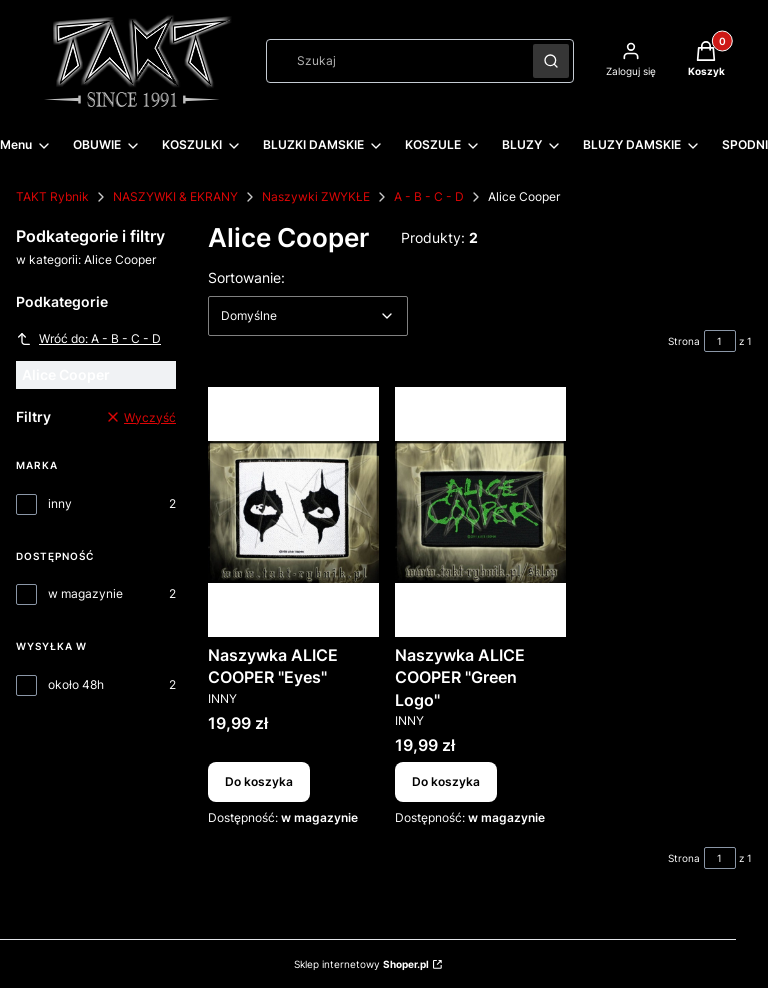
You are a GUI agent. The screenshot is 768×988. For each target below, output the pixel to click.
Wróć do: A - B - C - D (88, 339)
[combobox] (393, 61)
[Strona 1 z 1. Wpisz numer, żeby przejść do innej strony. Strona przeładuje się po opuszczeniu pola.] (720, 341)
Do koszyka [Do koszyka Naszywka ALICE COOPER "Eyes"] (259, 782)
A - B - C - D (429, 196)
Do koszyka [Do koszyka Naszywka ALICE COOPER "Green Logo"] (446, 782)
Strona (684, 341)
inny (60, 503)
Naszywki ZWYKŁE (316, 196)
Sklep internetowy (361, 964)
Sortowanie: (246, 277)
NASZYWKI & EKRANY (175, 196)
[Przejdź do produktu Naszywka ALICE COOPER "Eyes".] (293, 512)
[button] (551, 61)
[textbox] (308, 316)
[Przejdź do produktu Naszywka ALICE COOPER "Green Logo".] (480, 512)
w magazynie (85, 593)
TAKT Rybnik (52, 196)
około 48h (76, 684)
